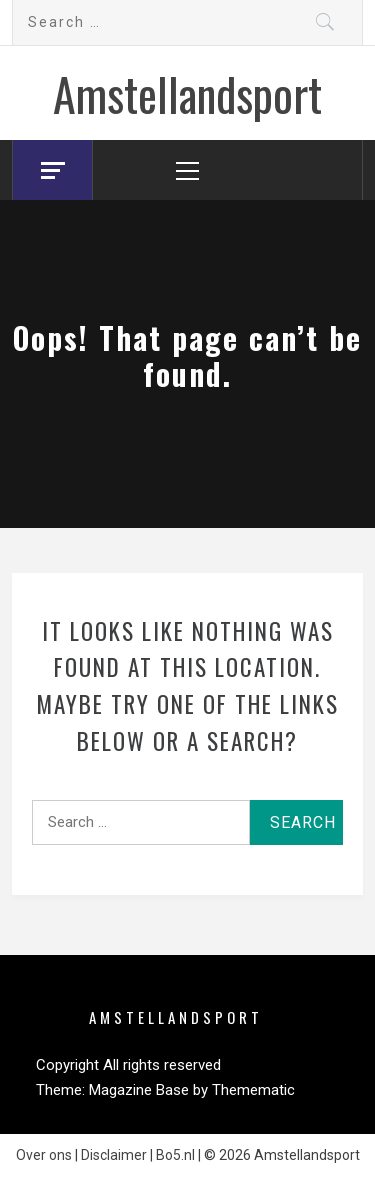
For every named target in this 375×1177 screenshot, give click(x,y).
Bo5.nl (175, 1155)
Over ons (44, 1155)
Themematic (253, 1090)
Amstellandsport (187, 93)
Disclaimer (114, 1155)
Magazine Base (141, 1090)
